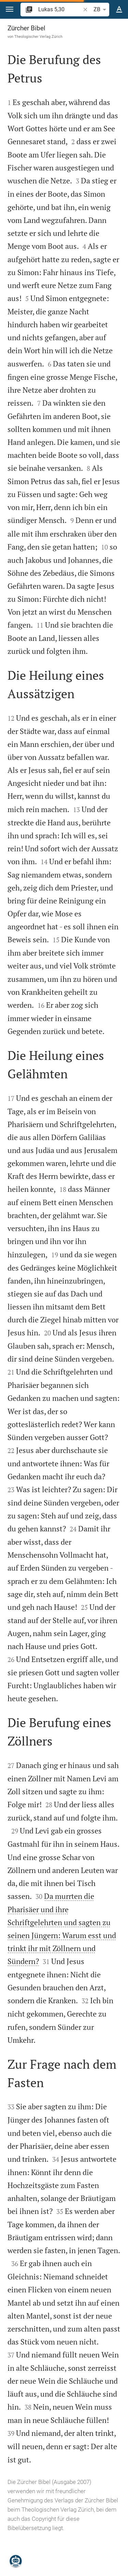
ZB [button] (101, 9)
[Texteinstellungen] (119, 9)
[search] (60, 9)
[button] (9, 9)
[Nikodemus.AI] (16, 2561)
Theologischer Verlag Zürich (38, 36)
